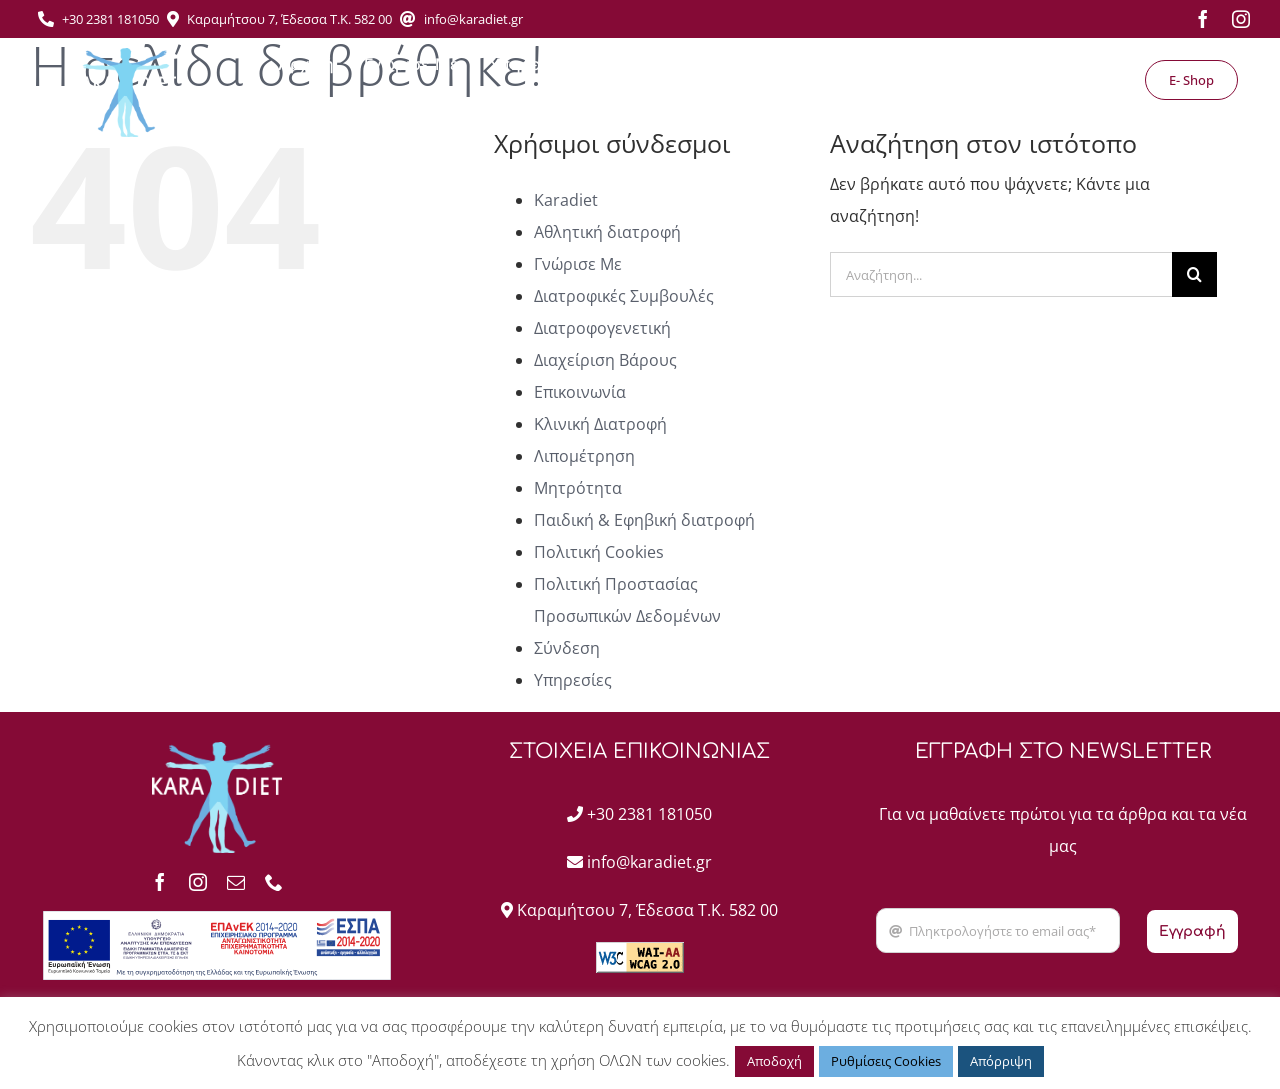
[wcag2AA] (640, 950)
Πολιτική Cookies (599, 552)
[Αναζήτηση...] (1001, 274)
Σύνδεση (567, 648)
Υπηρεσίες (573, 680)
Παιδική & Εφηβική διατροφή (644, 520)
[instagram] (1241, 19)
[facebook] (1203, 19)
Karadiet (566, 200)
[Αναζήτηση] (1194, 274)
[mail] (236, 882)
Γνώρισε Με (578, 264)
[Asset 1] (124, 56)
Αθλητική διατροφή (607, 232)
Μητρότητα (578, 488)
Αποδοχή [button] (774, 1061)
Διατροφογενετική (602, 328)
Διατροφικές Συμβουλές (624, 296)
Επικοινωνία (580, 392)
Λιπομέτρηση (584, 456)
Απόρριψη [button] (1001, 1061)
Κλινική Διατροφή (600, 424)
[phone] (274, 882)
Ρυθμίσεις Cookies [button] (886, 1061)
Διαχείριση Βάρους (605, 360)
